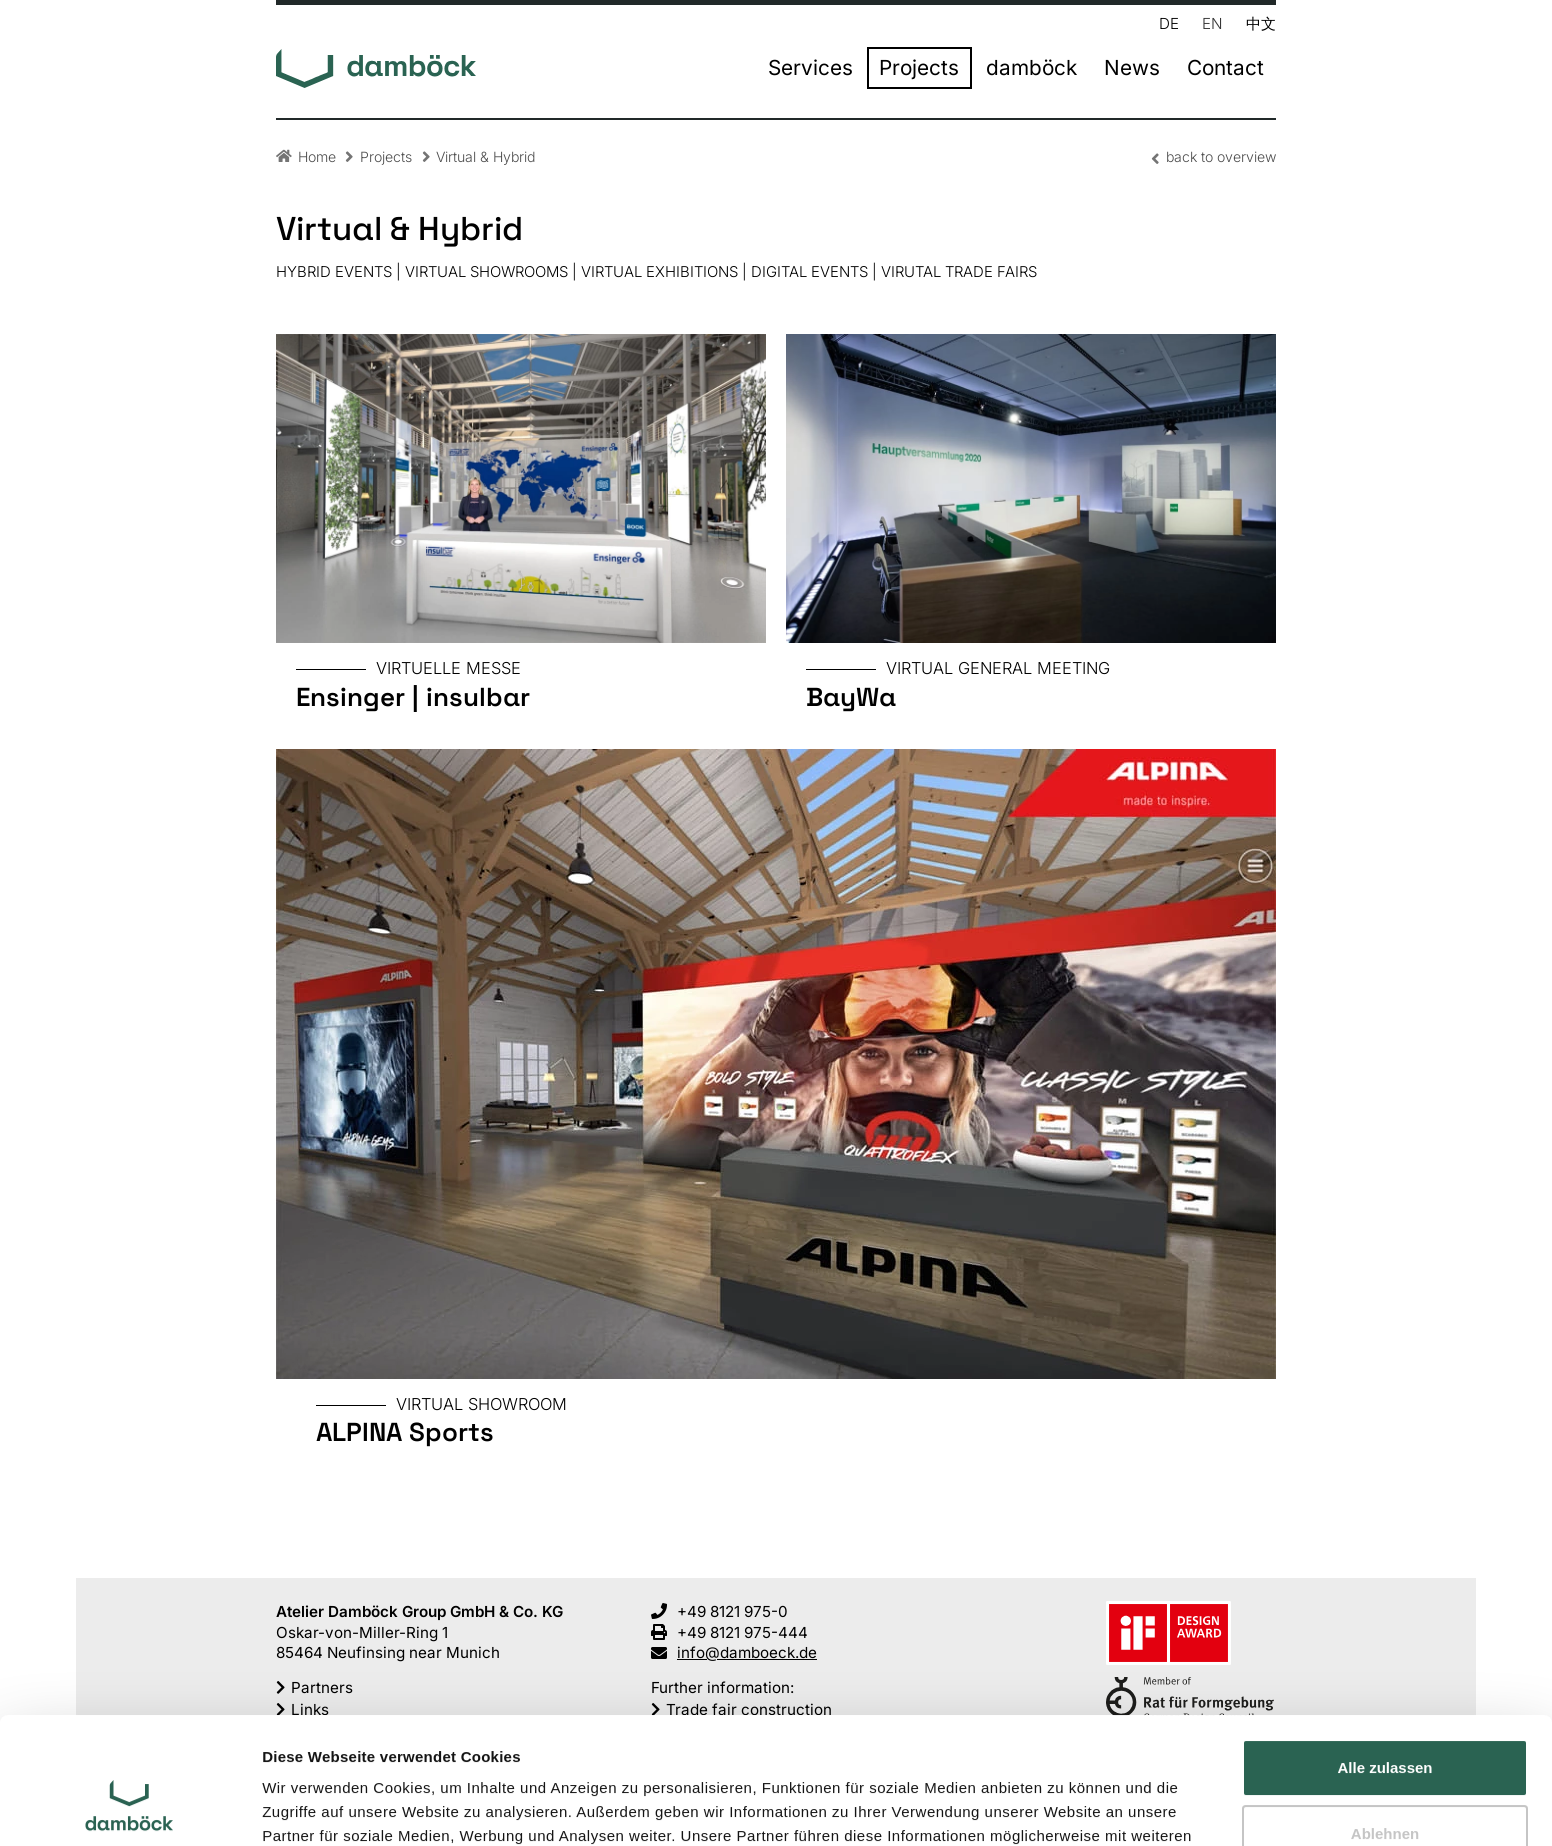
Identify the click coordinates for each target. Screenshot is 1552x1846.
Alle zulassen (1384, 1659)
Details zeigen (312, 1806)
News (1132, 68)
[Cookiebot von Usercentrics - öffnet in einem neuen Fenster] (129, 1807)
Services (810, 68)
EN (1212, 22)
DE (1169, 22)
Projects (919, 68)
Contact (1225, 68)
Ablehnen (1385, 1724)
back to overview (1221, 156)
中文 (1261, 22)
